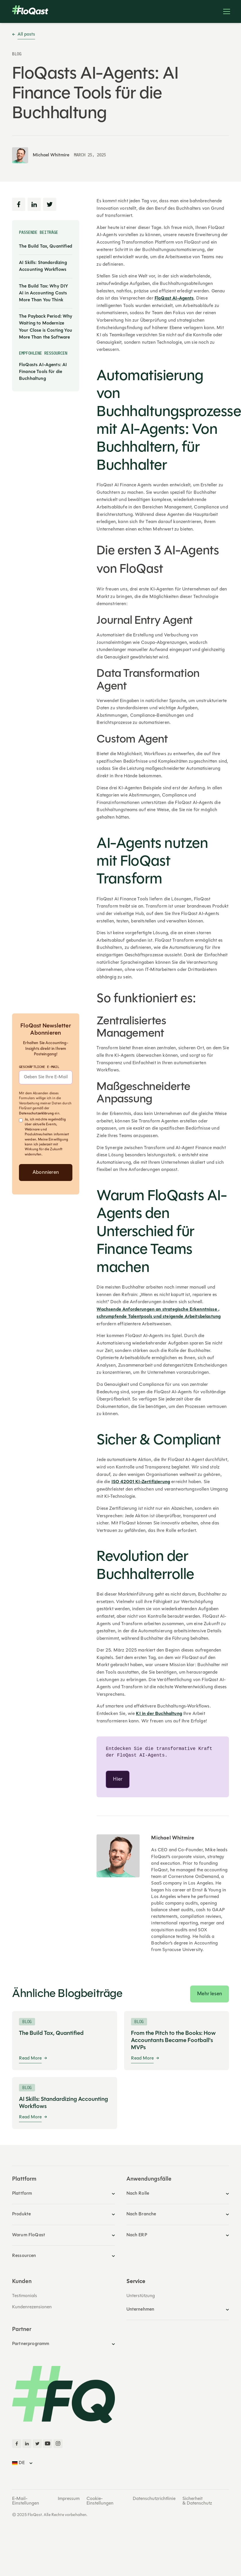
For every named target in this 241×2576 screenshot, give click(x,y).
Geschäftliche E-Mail (39, 1067)
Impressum (69, 2500)
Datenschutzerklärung (36, 1114)
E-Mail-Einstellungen (25, 2502)
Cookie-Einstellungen (99, 2502)
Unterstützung (140, 2297)
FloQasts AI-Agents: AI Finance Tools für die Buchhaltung (43, 372)
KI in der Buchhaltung (159, 1713)
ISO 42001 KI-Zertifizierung (140, 1482)
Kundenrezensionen (32, 2308)
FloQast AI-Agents (174, 298)
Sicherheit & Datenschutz (197, 2502)
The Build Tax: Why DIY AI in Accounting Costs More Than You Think (43, 293)
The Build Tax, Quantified (45, 246)
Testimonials (24, 2297)
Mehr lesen (209, 1995)
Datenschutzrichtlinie (154, 2500)
